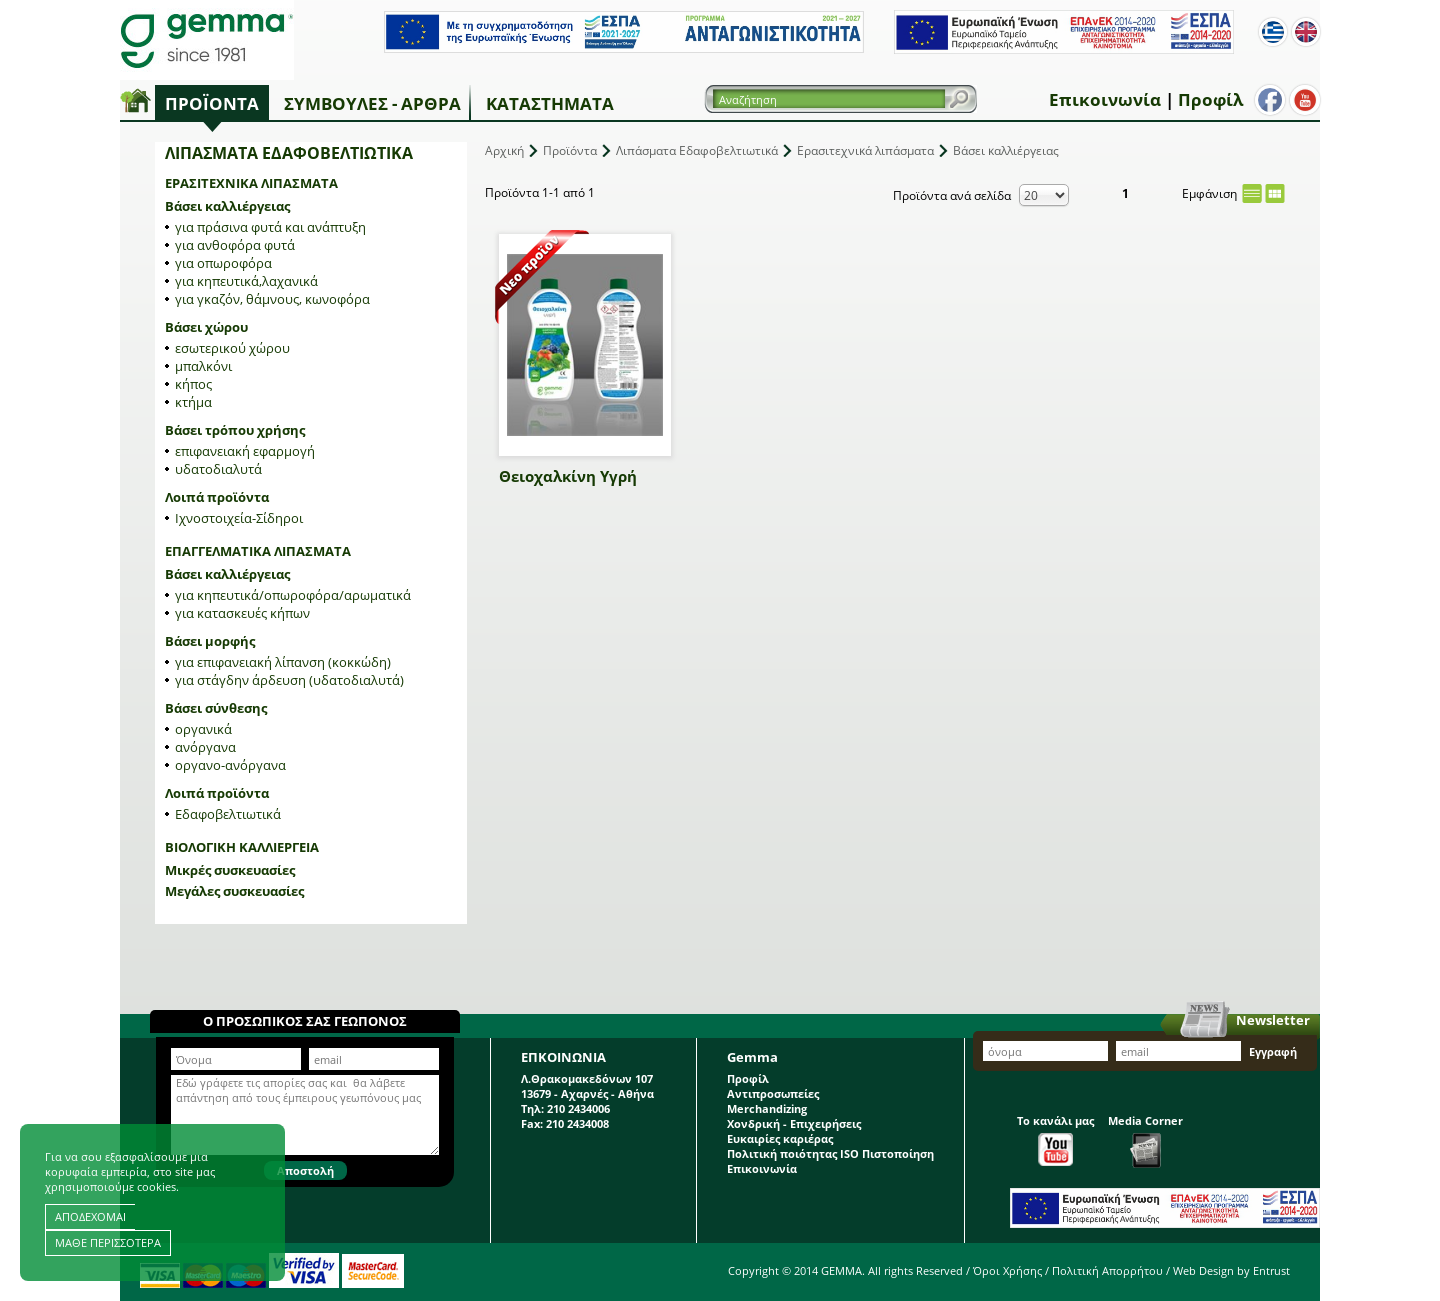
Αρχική (504, 150)
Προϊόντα (212, 103)
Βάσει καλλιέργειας (227, 206)
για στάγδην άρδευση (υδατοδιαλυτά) (289, 680)
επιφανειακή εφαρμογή (245, 451)
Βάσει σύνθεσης (216, 708)
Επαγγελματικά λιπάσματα (258, 551)
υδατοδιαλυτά (218, 469)
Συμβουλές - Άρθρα (372, 103)
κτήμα (193, 402)
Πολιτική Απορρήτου (1107, 1270)
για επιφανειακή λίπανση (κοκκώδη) (283, 662)
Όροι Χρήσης (1007, 1270)
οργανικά (203, 729)
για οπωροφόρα (223, 263)
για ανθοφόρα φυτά (235, 245)
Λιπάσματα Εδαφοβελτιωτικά (697, 150)
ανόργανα (205, 747)
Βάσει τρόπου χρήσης (235, 430)
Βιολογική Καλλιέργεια (242, 847)
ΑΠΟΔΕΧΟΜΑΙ (90, 1216)
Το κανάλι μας (1055, 1139)
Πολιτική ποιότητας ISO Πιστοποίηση (830, 1153)
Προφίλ (1210, 99)
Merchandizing (767, 1108)
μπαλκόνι (203, 366)
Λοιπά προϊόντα (217, 497)
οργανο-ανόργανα (230, 765)
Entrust (1271, 1270)
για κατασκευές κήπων (242, 613)
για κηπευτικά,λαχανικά (246, 281)
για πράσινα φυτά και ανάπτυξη (270, 227)
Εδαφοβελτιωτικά (228, 814)
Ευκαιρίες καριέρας (780, 1138)
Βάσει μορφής (210, 641)
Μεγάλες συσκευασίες (234, 891)
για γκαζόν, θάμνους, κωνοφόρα (272, 299)
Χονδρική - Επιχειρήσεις (794, 1123)
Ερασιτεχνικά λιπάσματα (251, 183)
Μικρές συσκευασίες (230, 870)
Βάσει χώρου (206, 327)
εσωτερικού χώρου (232, 348)
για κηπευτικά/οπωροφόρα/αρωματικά (293, 595)
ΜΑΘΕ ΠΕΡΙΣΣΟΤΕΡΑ (108, 1242)
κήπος (193, 384)
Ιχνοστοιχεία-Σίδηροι (239, 518)
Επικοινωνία (1105, 99)
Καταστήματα (550, 103)
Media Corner (1145, 1140)
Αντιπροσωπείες (773, 1093)
